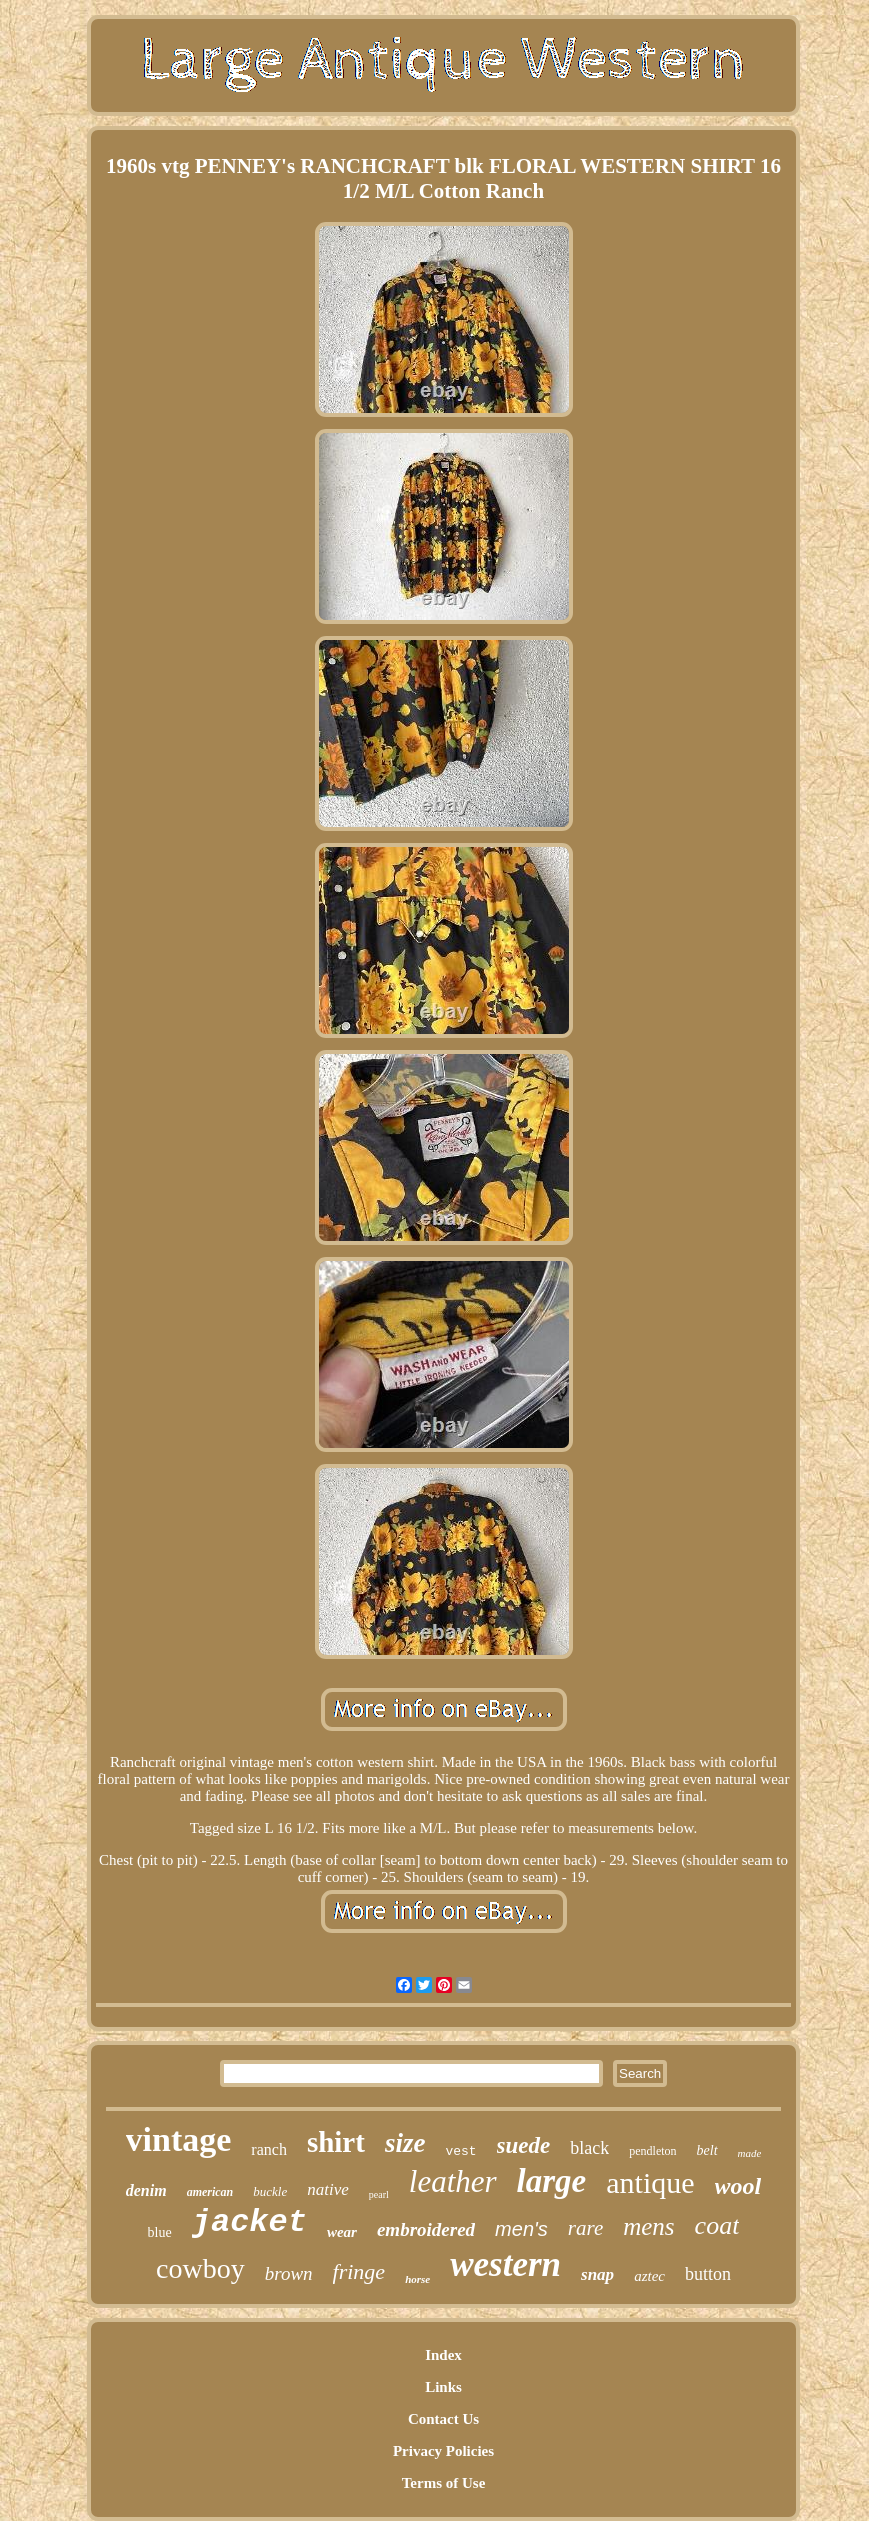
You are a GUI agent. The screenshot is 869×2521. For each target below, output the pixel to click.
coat (717, 2225)
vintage (179, 2139)
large (552, 2181)
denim (146, 2190)
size (405, 2143)
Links (443, 2387)
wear (342, 2232)
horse (417, 2279)
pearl (379, 2194)
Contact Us (443, 2419)
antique (650, 2182)
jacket (249, 2222)
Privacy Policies (443, 2451)
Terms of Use (444, 2483)
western (505, 2264)
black (589, 2148)
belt (707, 2150)
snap (597, 2274)
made (750, 2153)
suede (524, 2145)
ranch (269, 2149)
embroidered (426, 2229)
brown (289, 2273)
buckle (270, 2191)
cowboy (200, 2268)
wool (738, 2186)
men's (521, 2229)
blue (160, 2232)
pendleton (652, 2151)
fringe (359, 2271)
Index (443, 2355)
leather (453, 2181)
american (210, 2192)
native (328, 2189)
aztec (649, 2276)
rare (585, 2228)
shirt (336, 2142)
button (708, 2274)
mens (648, 2226)
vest (460, 2151)
